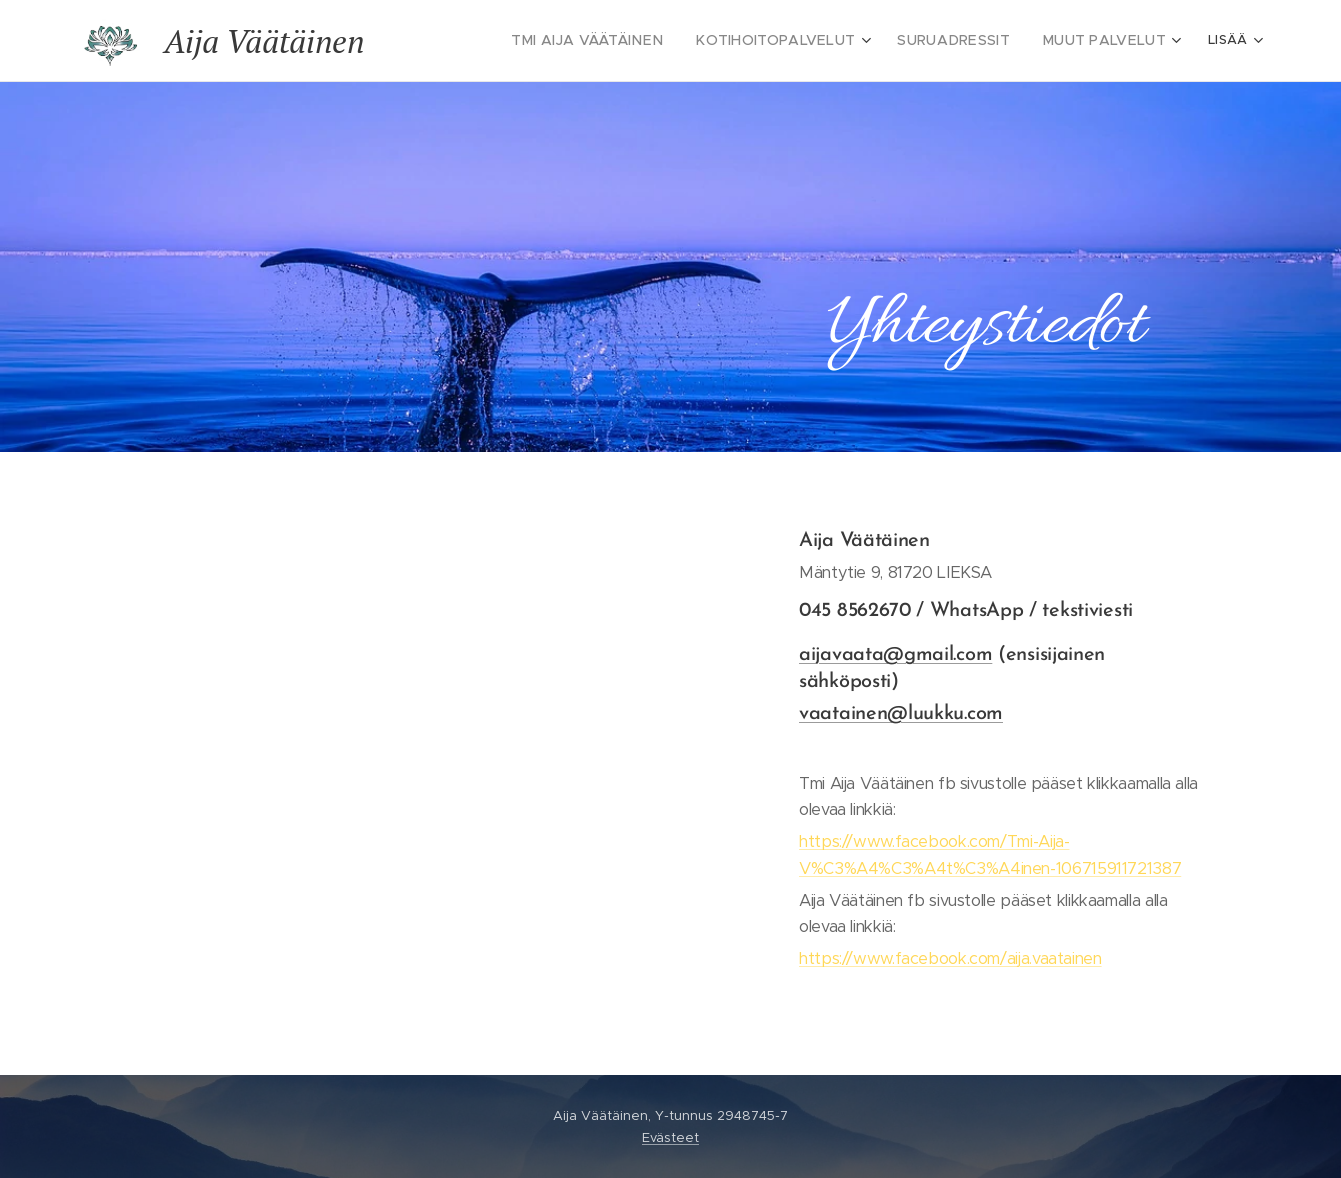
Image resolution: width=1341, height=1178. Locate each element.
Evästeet (670, 1137)
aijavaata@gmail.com (895, 655)
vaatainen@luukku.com (901, 714)
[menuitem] (629, 41)
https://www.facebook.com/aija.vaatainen (950, 958)
